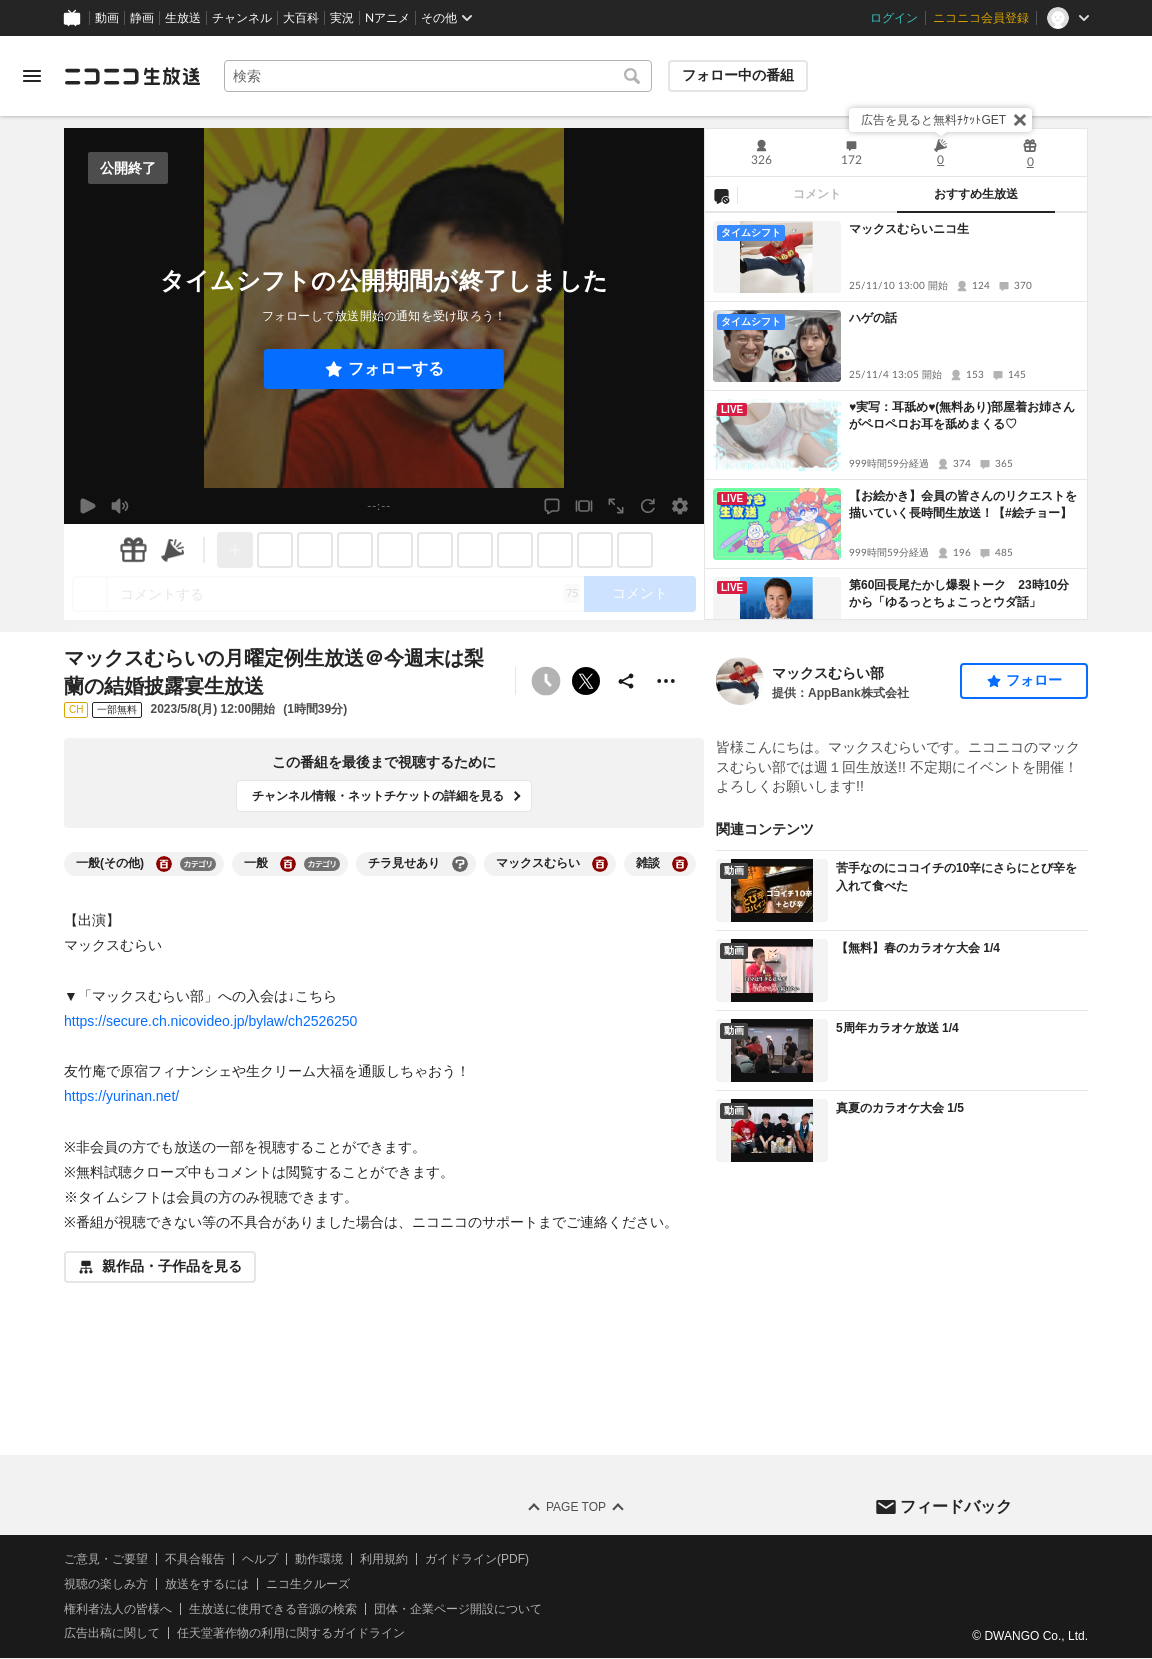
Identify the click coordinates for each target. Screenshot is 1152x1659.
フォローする (396, 368)
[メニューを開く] (32, 76)
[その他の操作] (666, 681)
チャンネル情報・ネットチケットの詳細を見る (378, 796)
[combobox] (438, 76)
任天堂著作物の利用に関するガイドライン (291, 1634)
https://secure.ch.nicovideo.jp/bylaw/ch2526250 (210, 1021)
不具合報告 (195, 1559)
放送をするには (207, 1584)
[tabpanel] (896, 416)
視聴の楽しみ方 (106, 1584)
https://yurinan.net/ (121, 1096)
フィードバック (956, 1506)
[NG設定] (721, 195)
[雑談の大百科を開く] (680, 864)
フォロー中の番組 (738, 75)
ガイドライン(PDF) (477, 1559)
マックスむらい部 (828, 673)
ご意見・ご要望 (106, 1559)
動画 (107, 18)
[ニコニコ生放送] (132, 76)
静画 (142, 18)
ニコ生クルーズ (308, 1584)
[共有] (626, 681)
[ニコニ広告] (173, 550)
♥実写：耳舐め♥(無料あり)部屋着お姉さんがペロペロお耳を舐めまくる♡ (962, 415)
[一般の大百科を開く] (288, 864)
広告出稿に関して (112, 1634)
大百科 (301, 18)
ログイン (894, 18)
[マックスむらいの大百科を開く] (600, 864)
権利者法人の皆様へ (118, 1609)
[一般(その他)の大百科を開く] (164, 864)
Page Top (576, 1507)
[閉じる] (1020, 120)
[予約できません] (546, 681)
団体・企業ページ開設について (458, 1609)
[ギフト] (133, 550)
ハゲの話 (873, 318)
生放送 (183, 18)
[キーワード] (438, 76)
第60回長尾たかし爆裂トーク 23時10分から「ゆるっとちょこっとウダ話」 (959, 593)
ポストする (586, 681)
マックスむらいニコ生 (909, 229)
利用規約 (384, 1559)
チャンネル (242, 18)
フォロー (1034, 680)
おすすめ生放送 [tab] (976, 194)
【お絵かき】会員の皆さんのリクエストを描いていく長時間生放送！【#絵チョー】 (963, 504)
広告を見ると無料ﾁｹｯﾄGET (933, 120)
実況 (342, 18)
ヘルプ (260, 1559)
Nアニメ (387, 18)
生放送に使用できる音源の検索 (273, 1609)
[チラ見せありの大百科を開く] (460, 864)
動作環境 (319, 1559)
